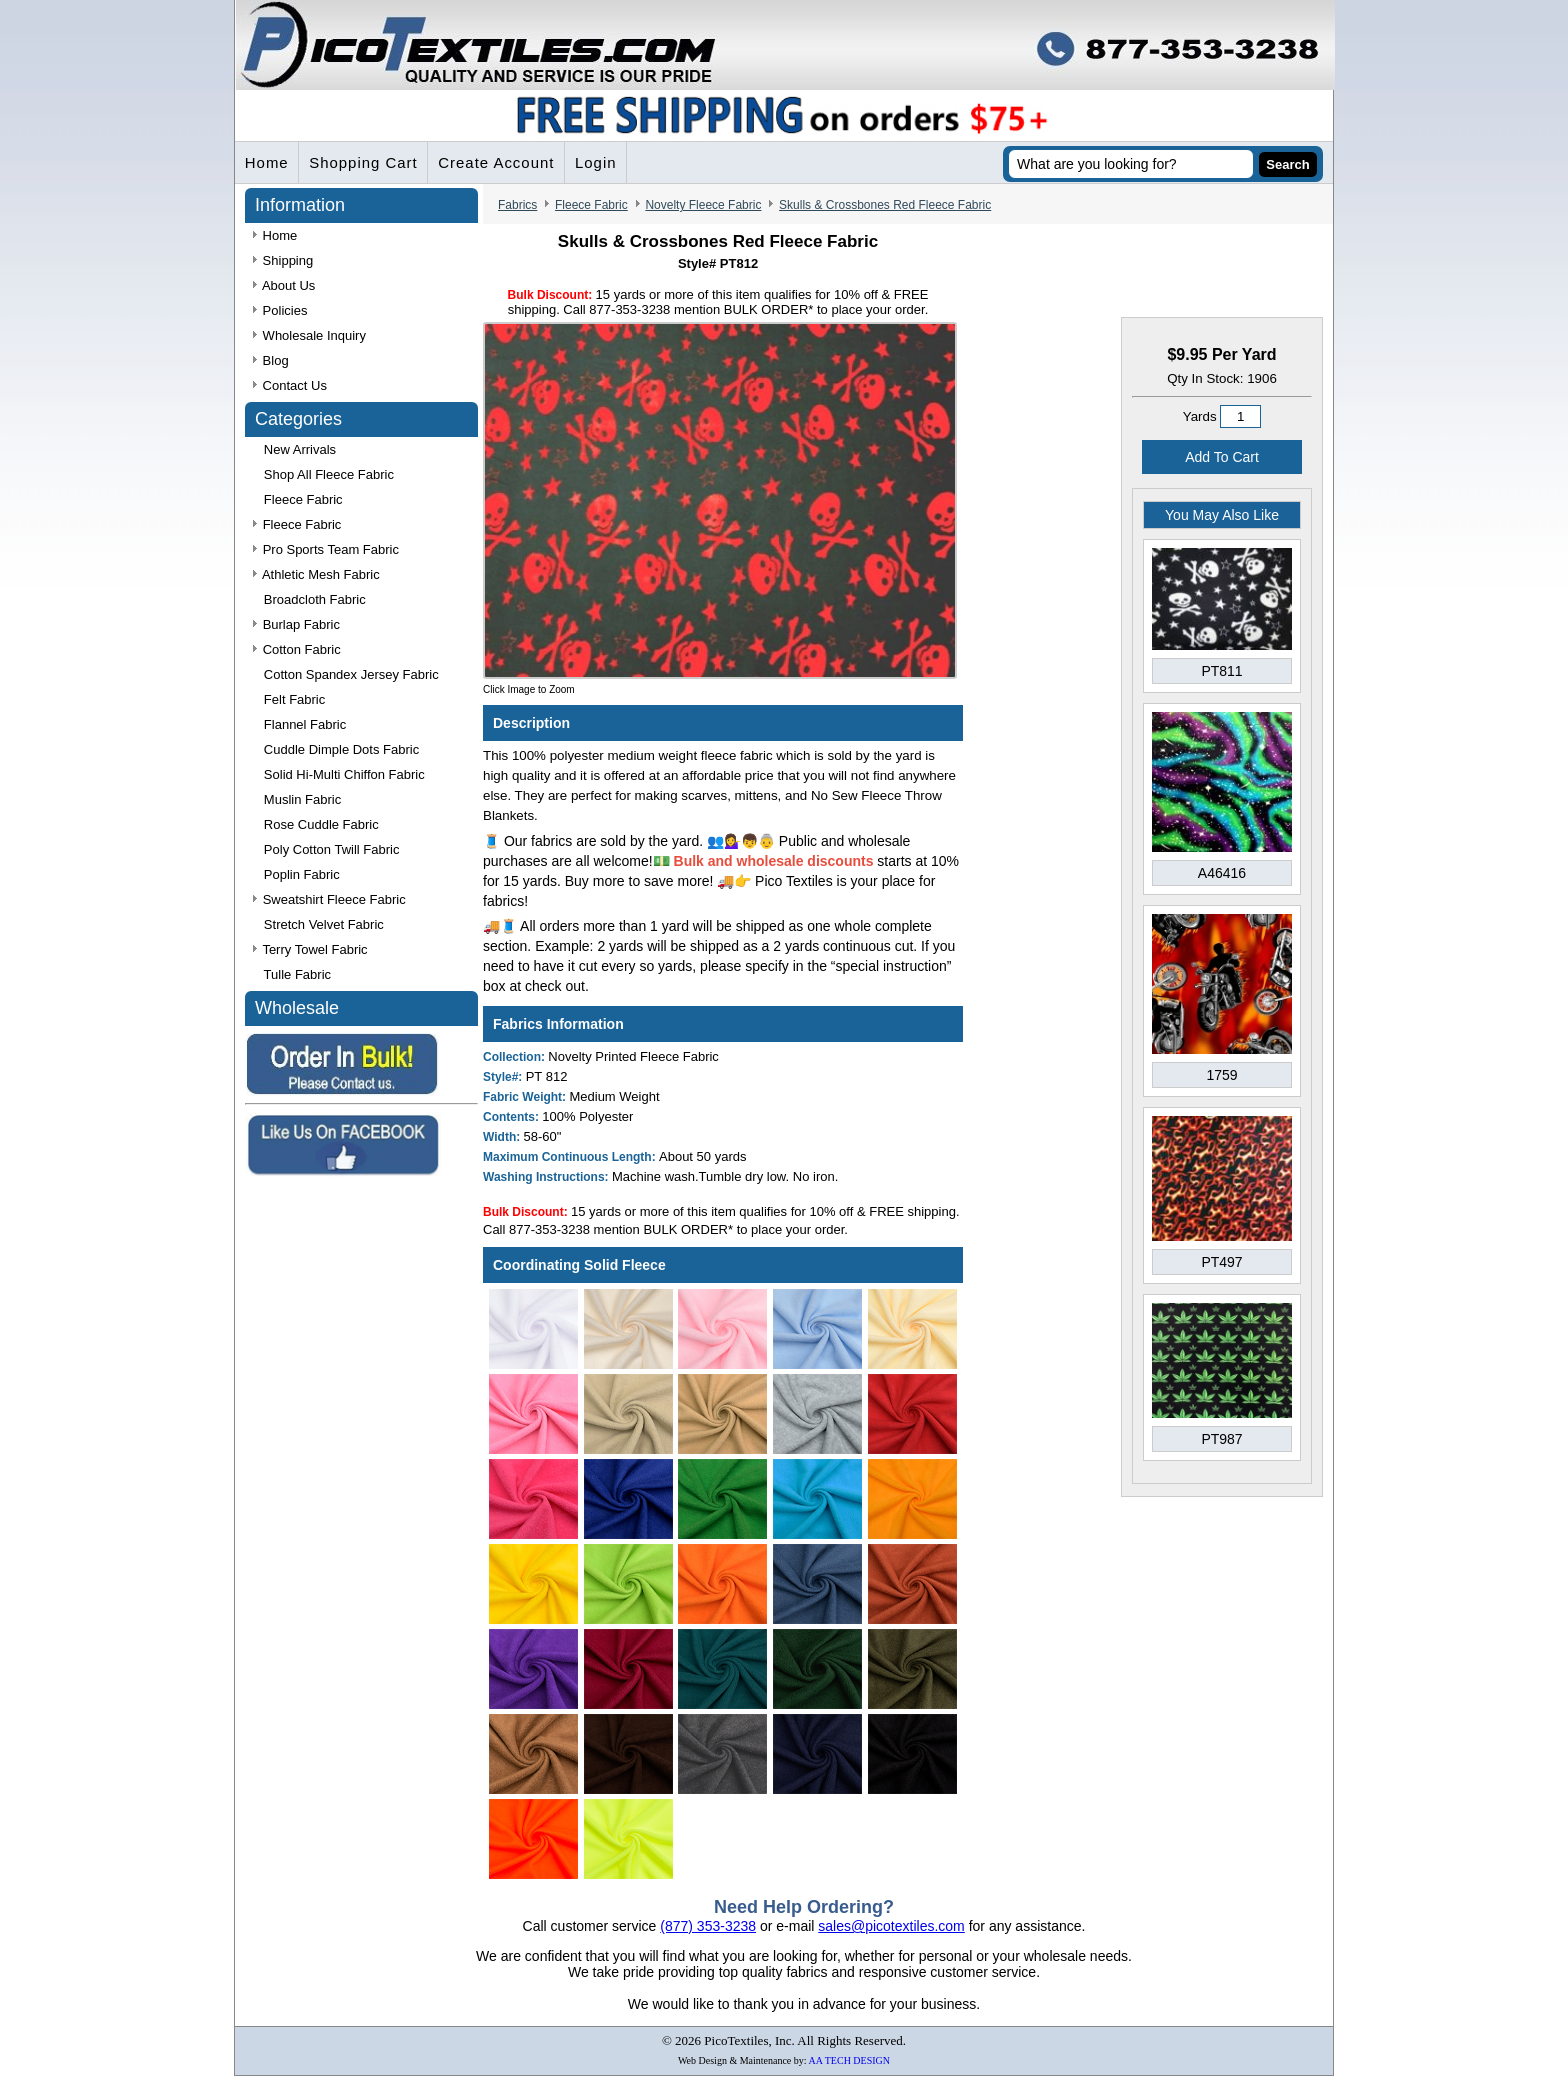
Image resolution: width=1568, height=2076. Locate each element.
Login (598, 163)
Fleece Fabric (591, 206)
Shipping (283, 261)
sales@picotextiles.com (891, 1926)
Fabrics (517, 206)
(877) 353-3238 (708, 1926)
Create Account (498, 163)
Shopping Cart (364, 163)
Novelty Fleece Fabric (703, 206)
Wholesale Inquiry (309, 336)
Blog (271, 361)
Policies (280, 311)
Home (267, 163)
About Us (284, 286)
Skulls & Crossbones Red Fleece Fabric (885, 206)
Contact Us (290, 386)
